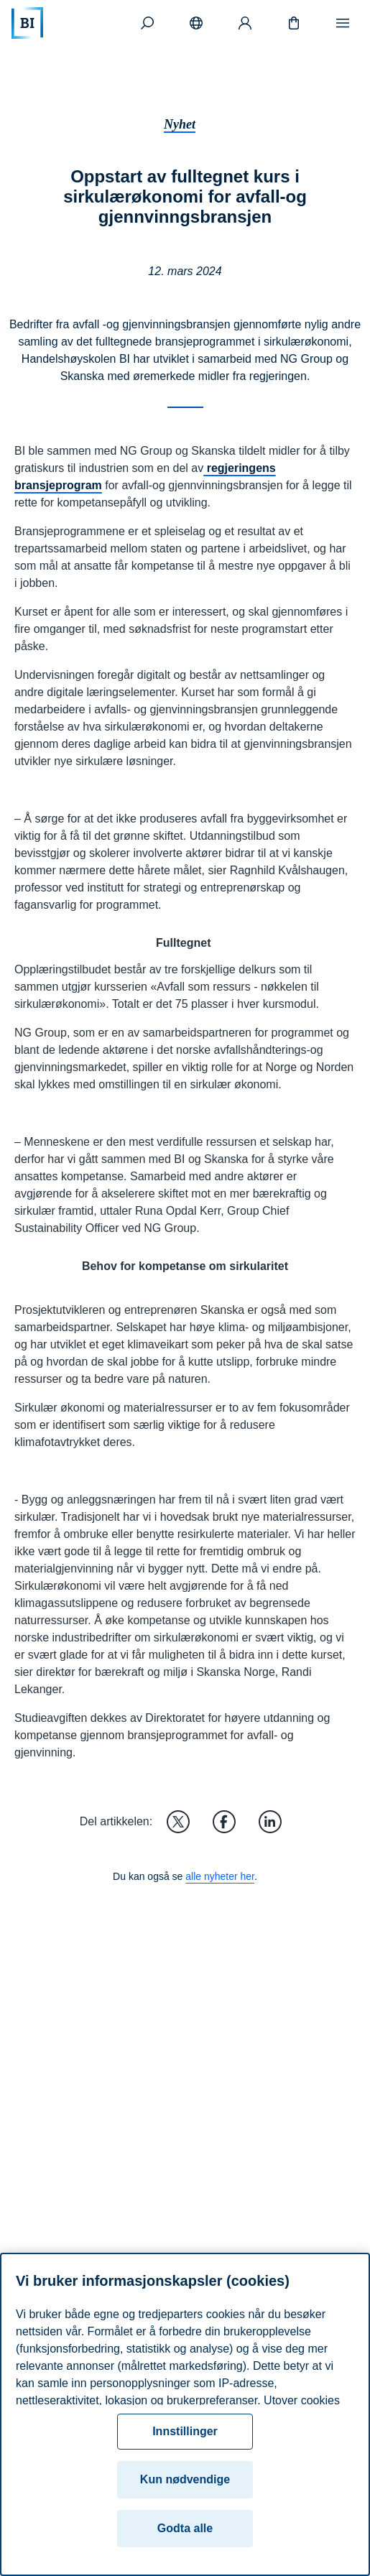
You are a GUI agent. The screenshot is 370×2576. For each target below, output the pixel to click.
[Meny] (343, 23)
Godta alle (185, 2528)
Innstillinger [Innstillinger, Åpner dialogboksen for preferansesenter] (185, 2431)
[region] (185, 2414)
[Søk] (147, 23)
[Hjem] (27, 23)
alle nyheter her (219, 1876)
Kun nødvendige (185, 2479)
